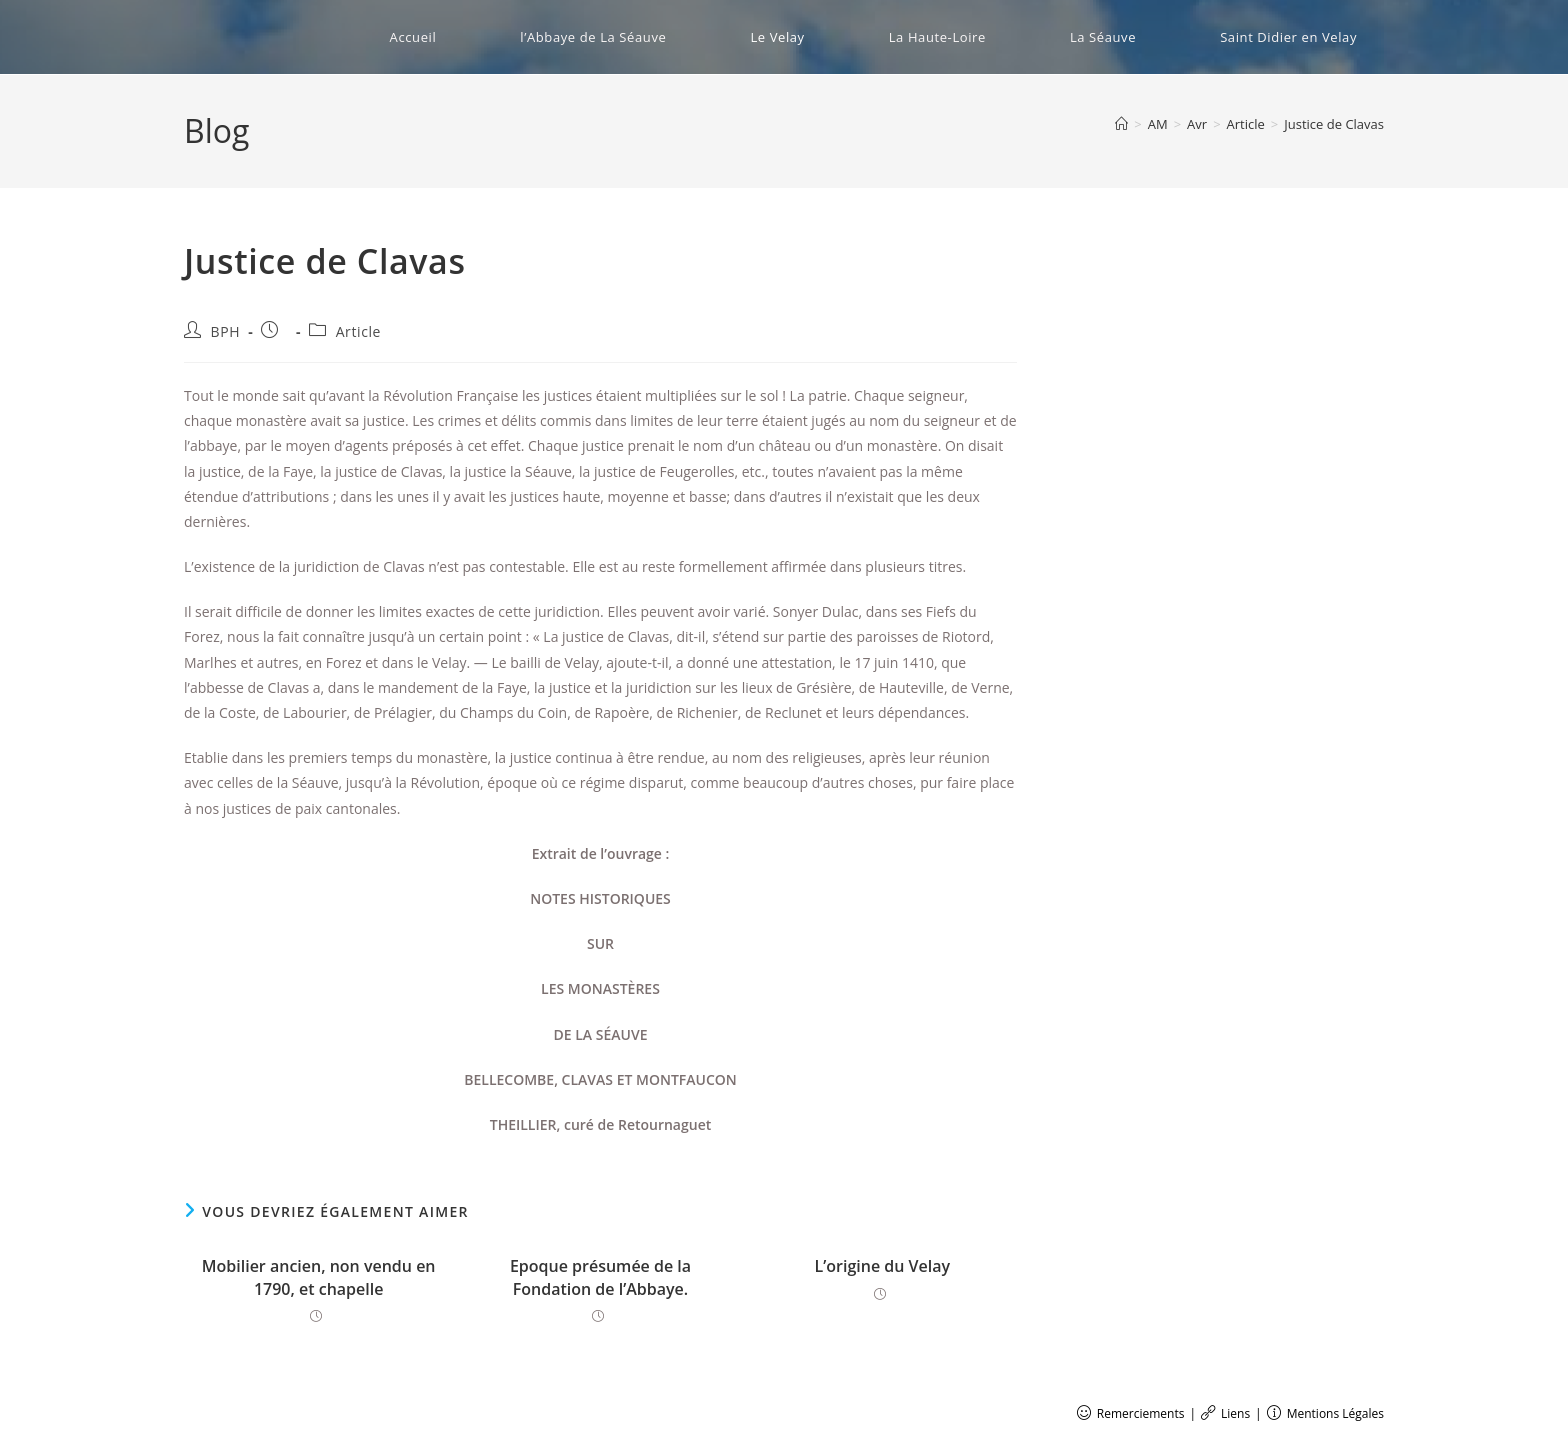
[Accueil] (1121, 124)
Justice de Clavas (1334, 124)
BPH (226, 331)
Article (358, 331)
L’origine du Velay (883, 1266)
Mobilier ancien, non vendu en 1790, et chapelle (319, 1277)
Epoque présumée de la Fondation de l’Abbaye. (600, 1277)
